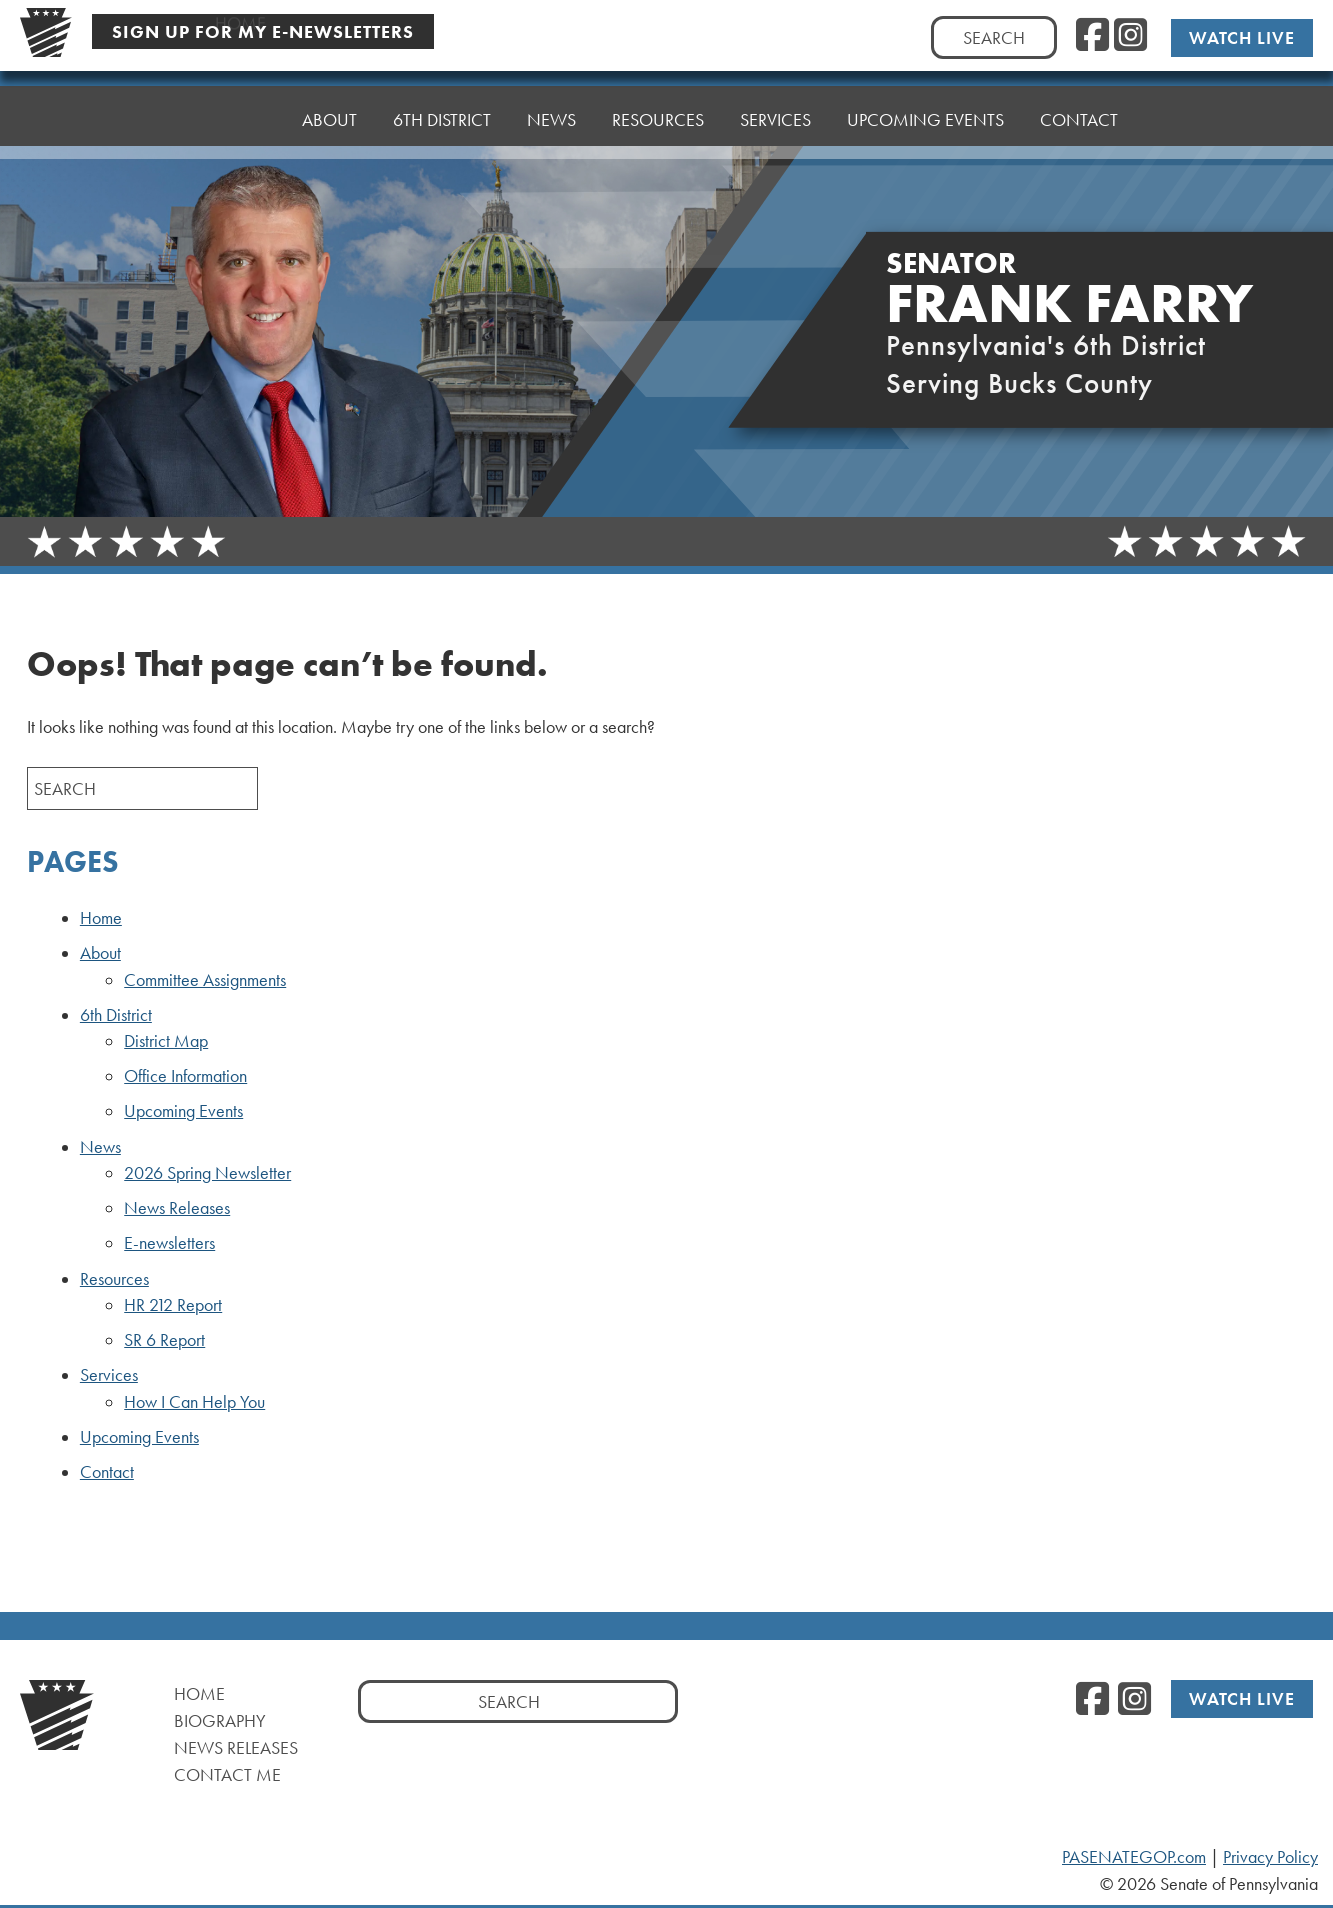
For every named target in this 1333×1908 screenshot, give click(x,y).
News (100, 1147)
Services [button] (775, 99)
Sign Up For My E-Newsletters (263, 31)
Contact (1079, 89)
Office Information (185, 1076)
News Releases (177, 1208)
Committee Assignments (205, 980)
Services (109, 1375)
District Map (166, 1041)
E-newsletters (169, 1243)
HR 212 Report (173, 1305)
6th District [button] (442, 114)
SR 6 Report (164, 1340)
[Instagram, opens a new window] (1130, 36)
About (329, 119)
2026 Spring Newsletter (207, 1173)
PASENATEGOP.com (1134, 1857)
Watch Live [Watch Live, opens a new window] (1242, 37)
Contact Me (227, 1774)
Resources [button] (658, 104)
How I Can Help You (194, 1402)
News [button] (551, 109)
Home (240, 119)
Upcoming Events (925, 94)
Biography (220, 1720)
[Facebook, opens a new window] (1092, 36)
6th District (116, 1015)
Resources (114, 1279)
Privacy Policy (1270, 1857)
